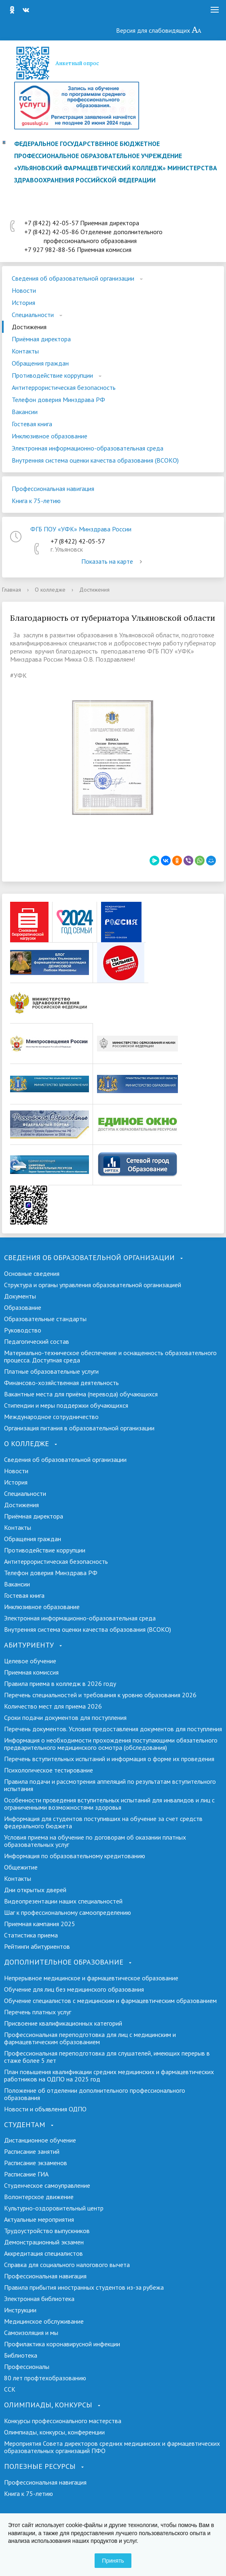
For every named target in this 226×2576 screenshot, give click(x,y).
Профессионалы (26, 2366)
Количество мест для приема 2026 (53, 1706)
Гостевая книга (32, 424)
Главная (11, 589)
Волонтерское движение (39, 2197)
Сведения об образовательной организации (73, 278)
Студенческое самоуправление (47, 2185)
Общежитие (21, 1867)
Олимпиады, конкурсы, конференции (54, 2432)
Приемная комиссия (31, 1672)
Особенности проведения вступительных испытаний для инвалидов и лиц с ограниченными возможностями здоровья (109, 1803)
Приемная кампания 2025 (39, 1924)
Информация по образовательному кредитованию (74, 1856)
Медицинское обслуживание (44, 2321)
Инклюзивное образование (49, 436)
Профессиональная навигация (53, 488)
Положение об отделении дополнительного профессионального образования (94, 2094)
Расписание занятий (31, 2151)
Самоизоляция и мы (31, 2333)
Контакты (25, 351)
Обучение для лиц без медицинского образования (74, 1989)
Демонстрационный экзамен (44, 2242)
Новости (24, 290)
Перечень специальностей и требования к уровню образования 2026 (100, 1695)
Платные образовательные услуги (51, 1371)
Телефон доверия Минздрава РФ (58, 399)
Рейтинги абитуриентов (37, 1946)
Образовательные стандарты (45, 1319)
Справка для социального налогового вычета (67, 2265)
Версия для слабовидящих (159, 30)
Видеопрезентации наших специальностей (63, 1901)
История (23, 302)
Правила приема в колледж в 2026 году (60, 1683)
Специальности (33, 315)
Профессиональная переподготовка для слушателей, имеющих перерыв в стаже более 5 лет (107, 2056)
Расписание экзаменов (35, 2163)
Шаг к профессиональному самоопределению (67, 1912)
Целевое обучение (30, 1661)
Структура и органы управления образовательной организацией (92, 1285)
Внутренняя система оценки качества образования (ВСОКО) (95, 460)
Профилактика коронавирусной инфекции (62, 2344)
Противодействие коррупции (52, 375)
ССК (9, 2389)
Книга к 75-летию (36, 501)
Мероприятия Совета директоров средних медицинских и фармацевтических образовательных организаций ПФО (112, 2447)
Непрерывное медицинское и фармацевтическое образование (91, 1978)
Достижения (29, 327)
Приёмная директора (41, 339)
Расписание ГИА (26, 2174)
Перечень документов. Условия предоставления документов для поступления (113, 1729)
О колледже (50, 589)
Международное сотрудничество (51, 1417)
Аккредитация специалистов (43, 2253)
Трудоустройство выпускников (47, 2231)
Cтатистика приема (31, 1935)
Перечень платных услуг (37, 2012)
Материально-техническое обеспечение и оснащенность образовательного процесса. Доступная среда (110, 1356)
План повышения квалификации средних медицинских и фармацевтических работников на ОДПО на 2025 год (109, 2075)
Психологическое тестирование (48, 1770)
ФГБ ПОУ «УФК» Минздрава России (80, 529)
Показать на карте (113, 561)
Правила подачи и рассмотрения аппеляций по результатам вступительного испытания (110, 1785)
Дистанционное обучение (40, 2140)
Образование (22, 1307)
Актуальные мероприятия (39, 2219)
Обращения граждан (40, 363)
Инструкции (20, 2310)
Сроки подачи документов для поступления (65, 1717)
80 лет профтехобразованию (45, 2378)
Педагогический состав (36, 1341)
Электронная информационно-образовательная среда (87, 448)
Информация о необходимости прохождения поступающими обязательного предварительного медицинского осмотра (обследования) (111, 1743)
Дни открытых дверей (35, 1890)
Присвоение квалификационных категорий (63, 2023)
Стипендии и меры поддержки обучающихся (66, 1405)
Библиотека (20, 2355)
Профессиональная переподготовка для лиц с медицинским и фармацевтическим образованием (90, 2038)
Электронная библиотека (39, 2299)
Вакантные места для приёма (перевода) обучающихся (81, 1394)
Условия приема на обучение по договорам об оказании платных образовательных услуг (95, 1840)
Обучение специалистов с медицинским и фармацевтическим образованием (110, 2001)
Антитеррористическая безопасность (64, 387)
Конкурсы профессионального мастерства (62, 2421)
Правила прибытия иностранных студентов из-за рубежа (84, 2287)
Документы (20, 1296)
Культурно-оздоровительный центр (53, 2208)
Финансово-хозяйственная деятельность (61, 1383)
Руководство (22, 1330)
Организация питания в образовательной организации (79, 1428)
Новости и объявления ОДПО (45, 2109)
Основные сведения (31, 1273)
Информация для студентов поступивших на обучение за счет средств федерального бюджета (103, 1822)
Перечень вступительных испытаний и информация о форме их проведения (109, 1759)
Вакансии (25, 412)
